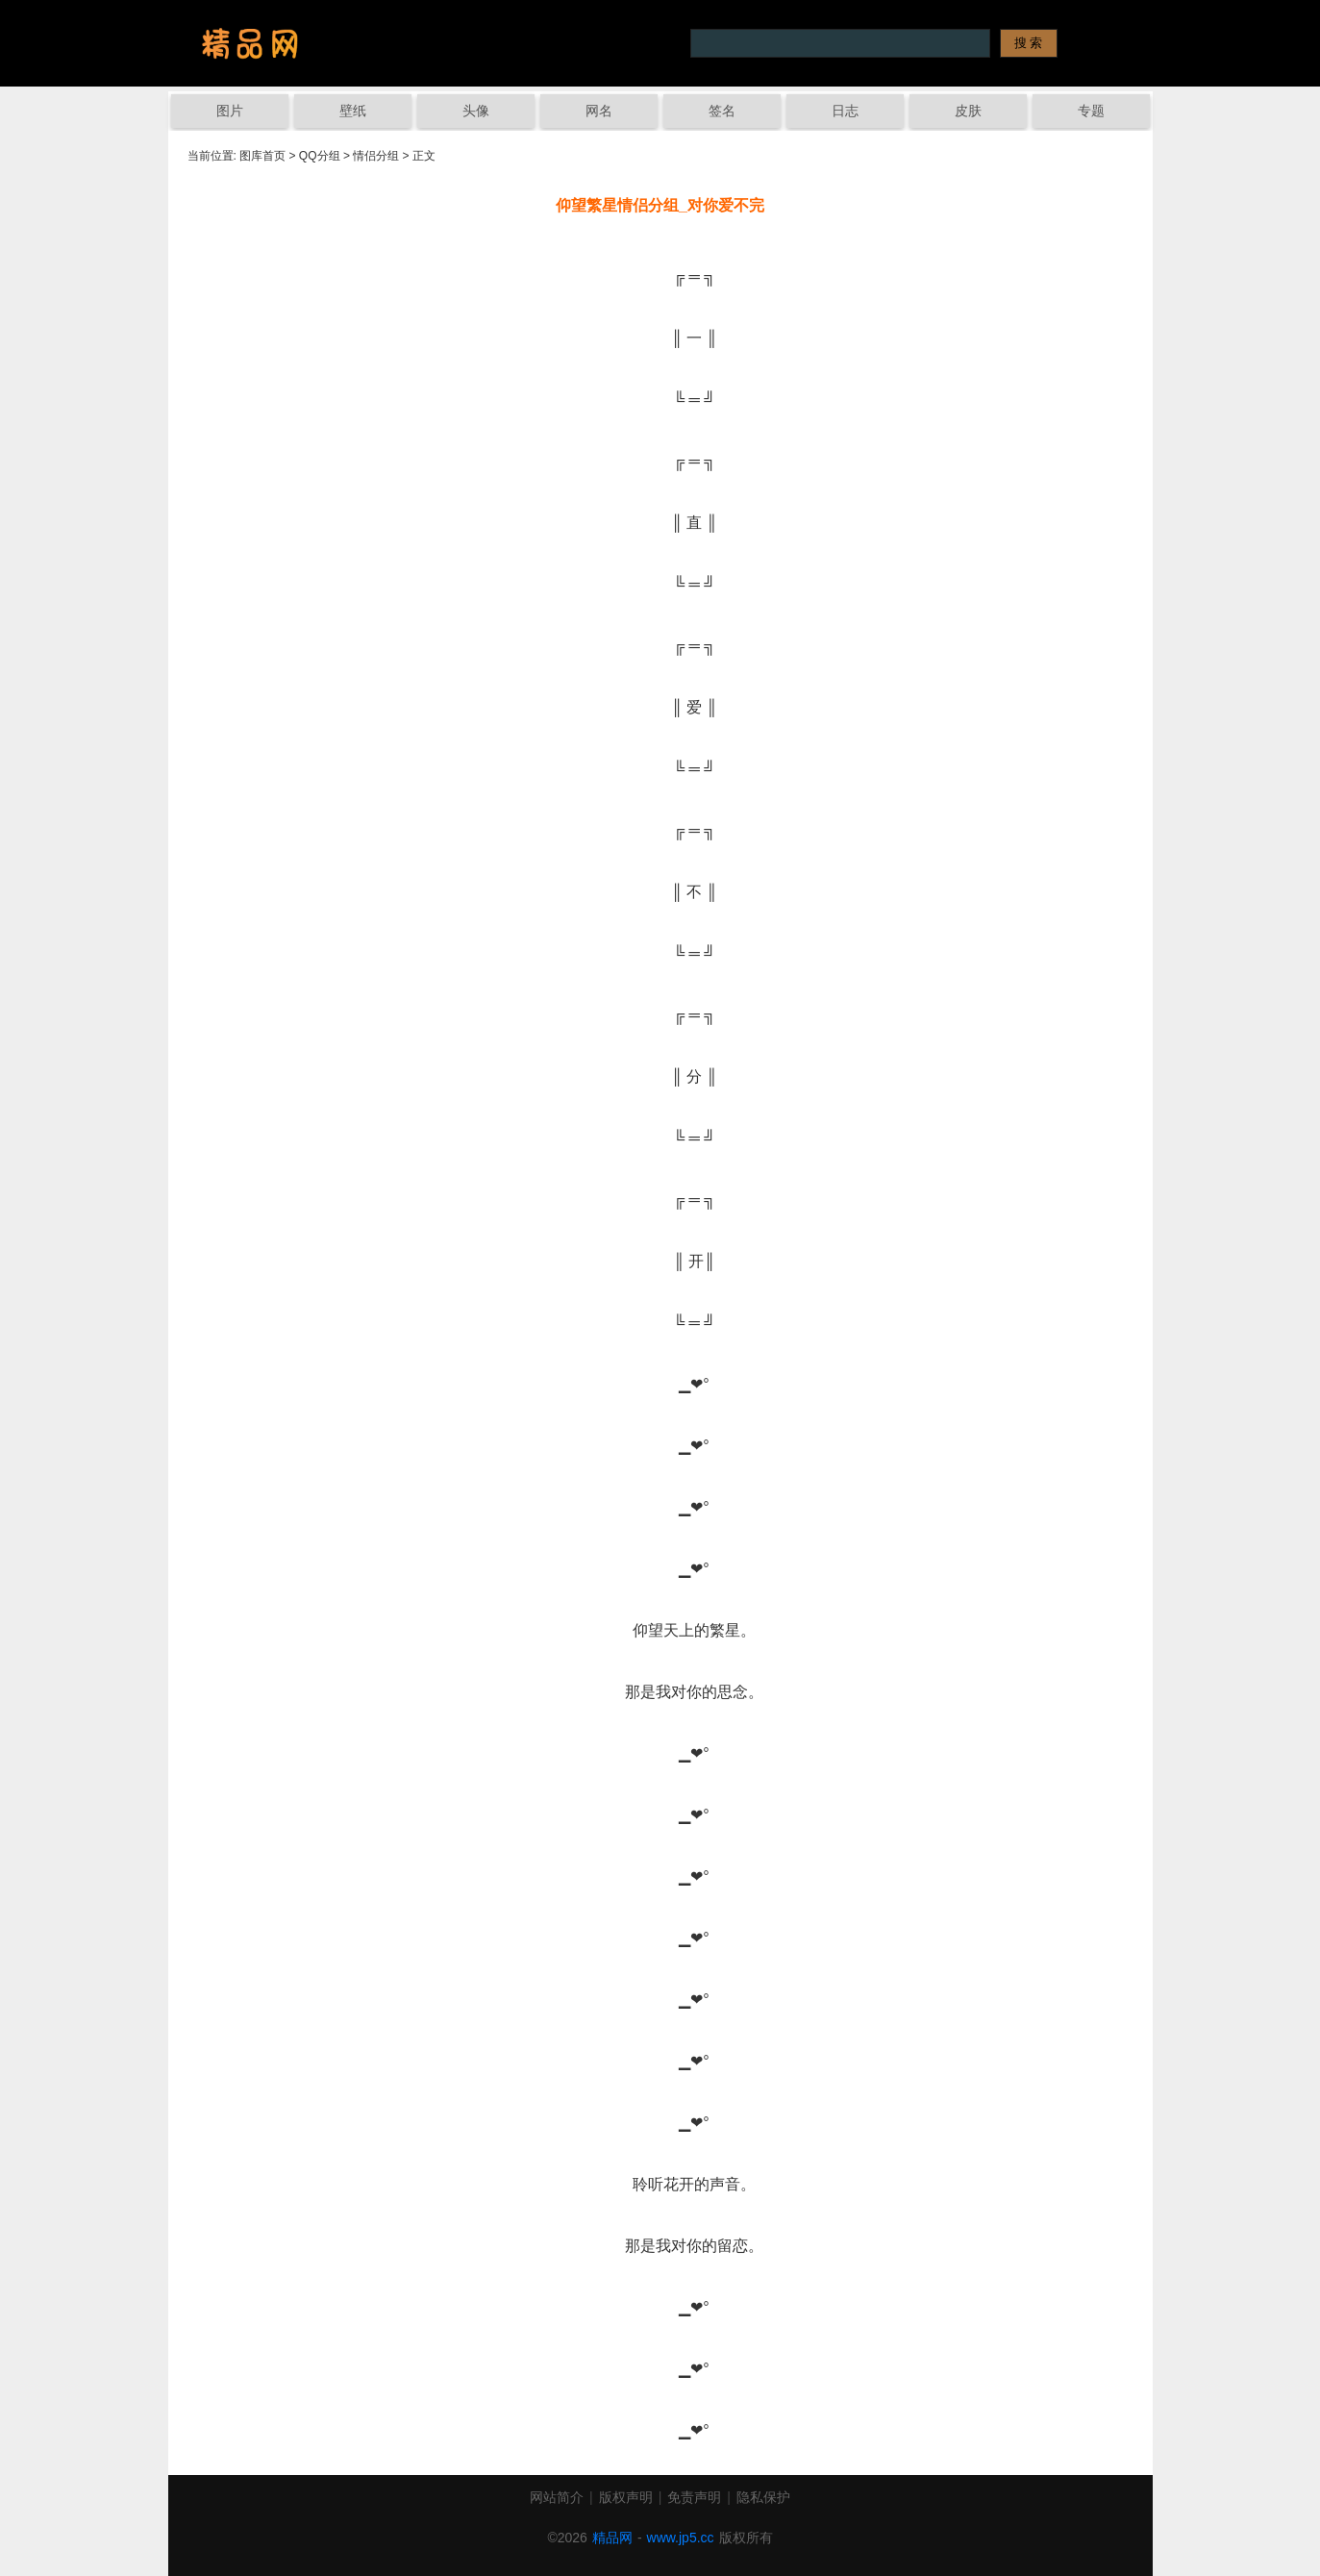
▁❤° (660, 1384)
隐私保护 (763, 2497)
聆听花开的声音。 (660, 2184)
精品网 (612, 2537)
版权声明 (626, 2497)
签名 (722, 110)
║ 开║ (659, 1261)
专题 (1091, 110)
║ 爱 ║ (660, 707)
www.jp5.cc (680, 2537)
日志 (845, 110)
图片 (229, 110)
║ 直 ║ (660, 522)
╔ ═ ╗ (659, 276)
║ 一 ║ (660, 338)
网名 (598, 110)
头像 (475, 110)
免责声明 (694, 2497)
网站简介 (557, 2497)
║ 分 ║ (660, 1076)
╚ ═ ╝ (659, 399)
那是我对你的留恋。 (660, 2246)
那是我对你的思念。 (660, 1692)
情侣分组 (376, 156)
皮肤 (968, 110)
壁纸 (352, 110)
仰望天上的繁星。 (660, 1630)
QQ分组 (319, 156)
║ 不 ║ (660, 892)
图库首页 (262, 156)
